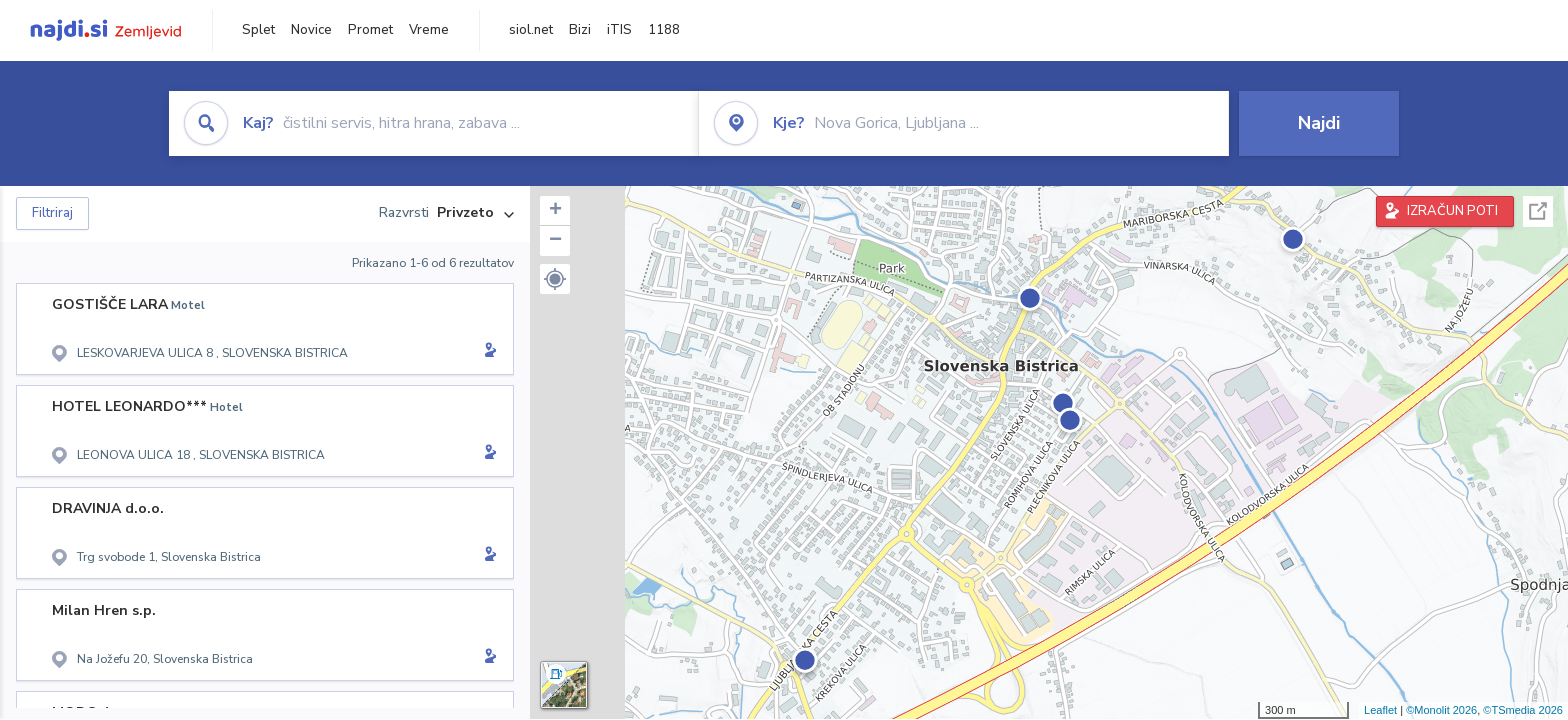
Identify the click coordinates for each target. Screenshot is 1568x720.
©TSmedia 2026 (1523, 710)
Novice (311, 30)
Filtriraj (52, 213)
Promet (370, 30)
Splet (258, 30)
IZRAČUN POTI (1452, 211)
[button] (555, 279)
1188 (664, 30)
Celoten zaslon (1538, 211)
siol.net (531, 30)
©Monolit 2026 (1441, 710)
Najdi (1319, 123)
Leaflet (1380, 710)
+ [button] (555, 211)
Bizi (580, 30)
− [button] (555, 241)
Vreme (429, 30)
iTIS (619, 30)
